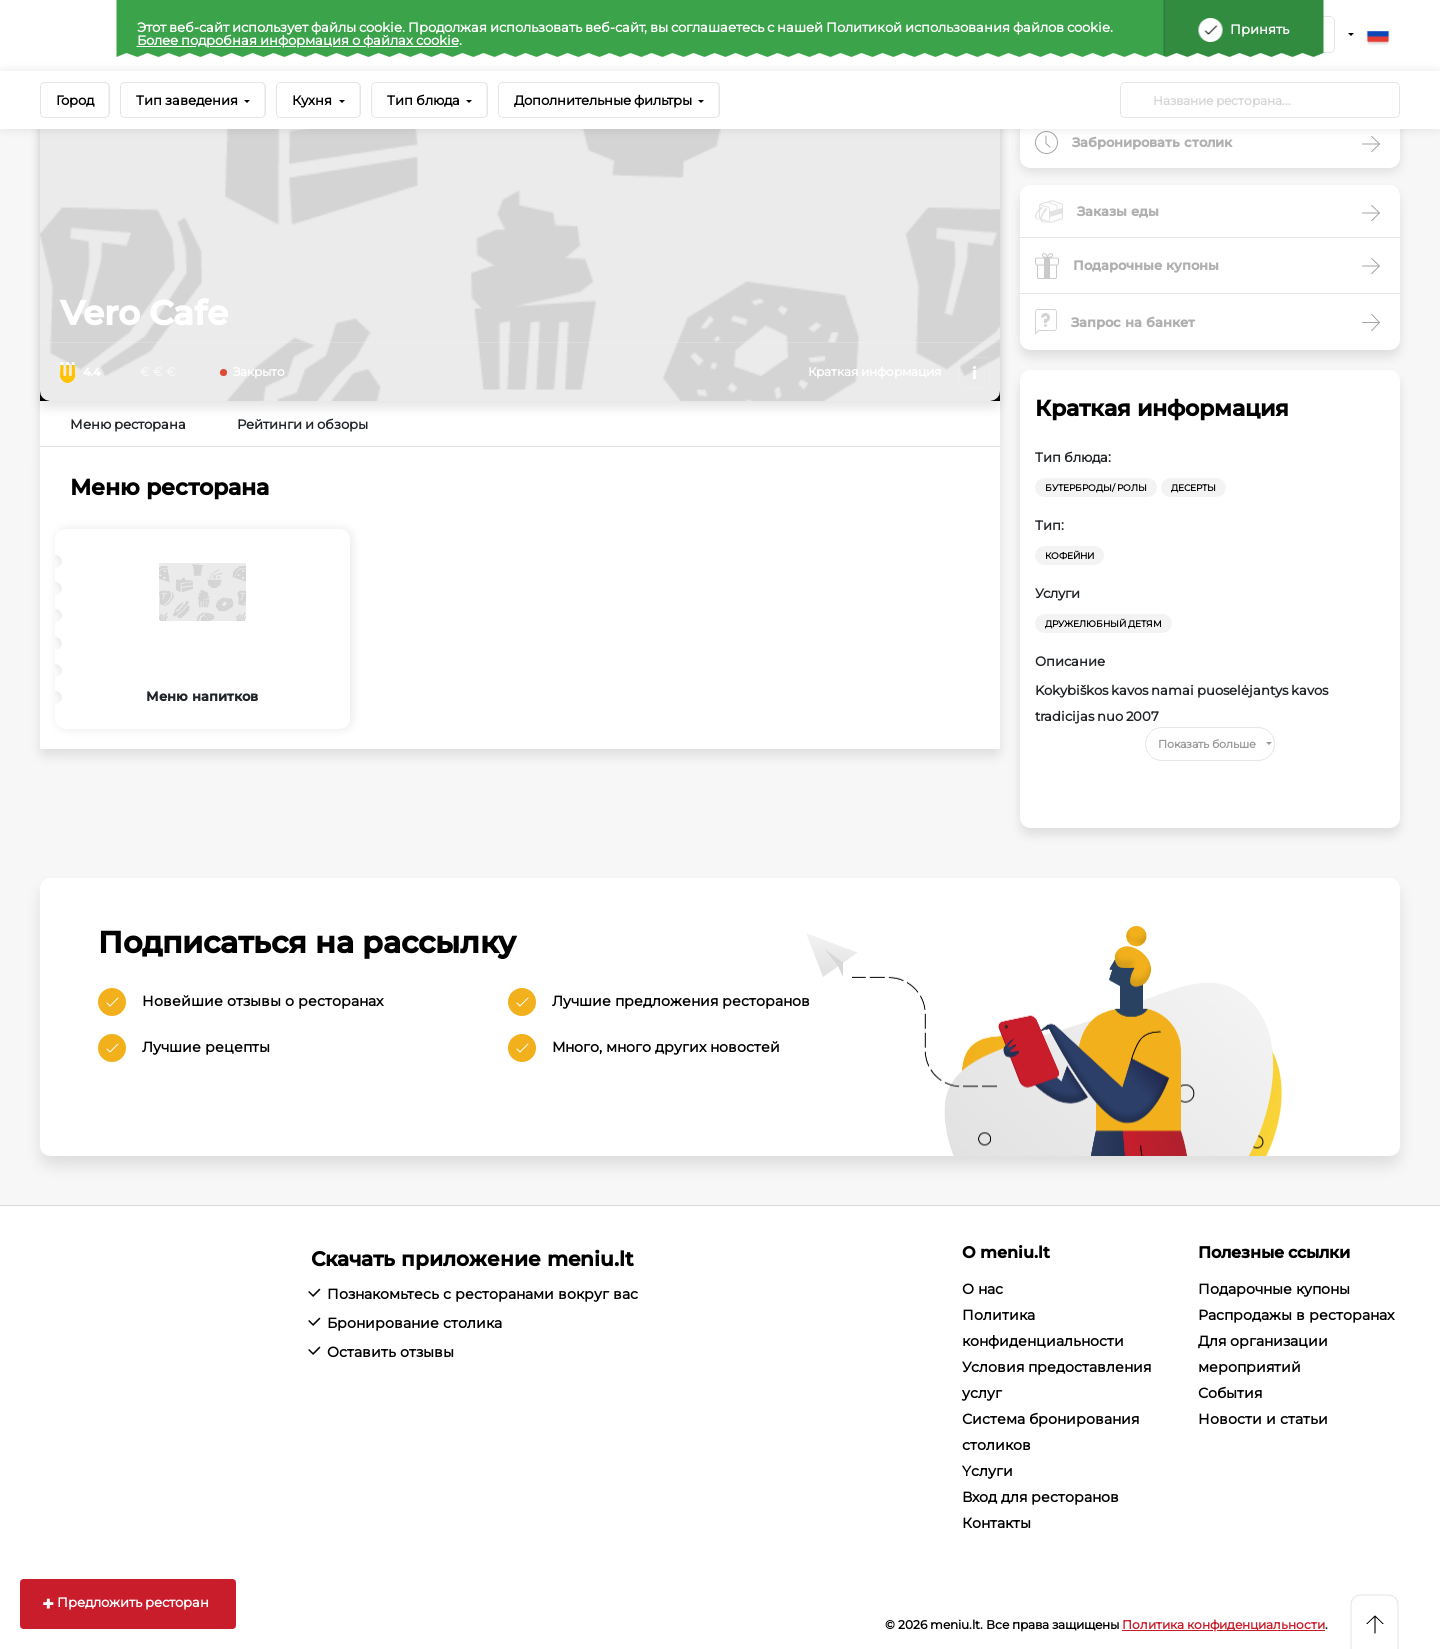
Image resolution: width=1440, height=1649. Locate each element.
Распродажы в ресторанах (1296, 1315)
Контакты (996, 1523)
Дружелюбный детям (1103, 623)
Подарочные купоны (1274, 1289)
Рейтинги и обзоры (302, 424)
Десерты (1193, 487)
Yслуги (987, 1471)
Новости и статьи (1263, 1419)
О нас (982, 1289)
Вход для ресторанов (1040, 1497)
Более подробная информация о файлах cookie (298, 40)
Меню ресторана (128, 424)
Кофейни (1069, 555)
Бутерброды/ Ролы (1096, 487)
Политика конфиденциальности (1223, 1624)
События (1230, 1393)
